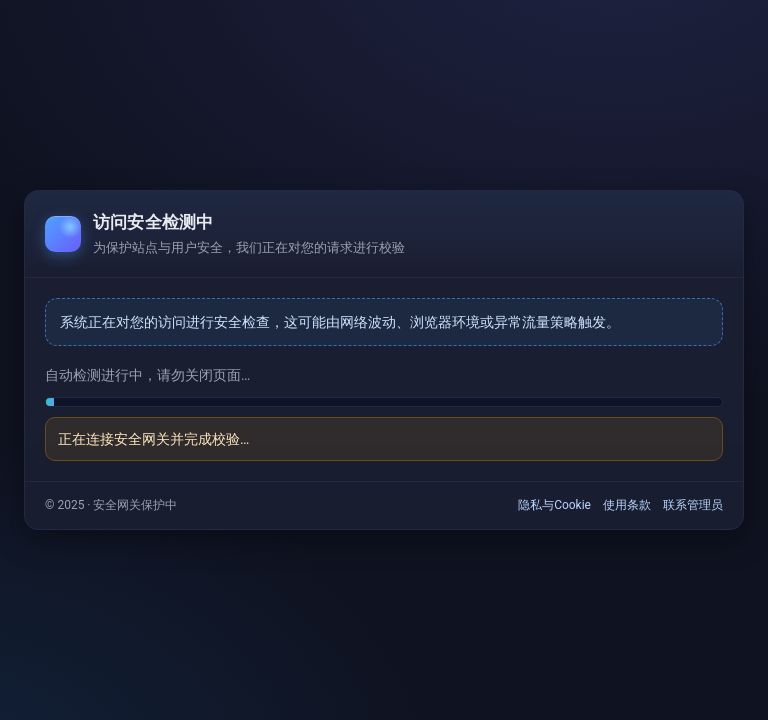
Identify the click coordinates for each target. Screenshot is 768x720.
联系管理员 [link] (693, 505)
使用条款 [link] (627, 505)
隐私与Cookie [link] (554, 505)
